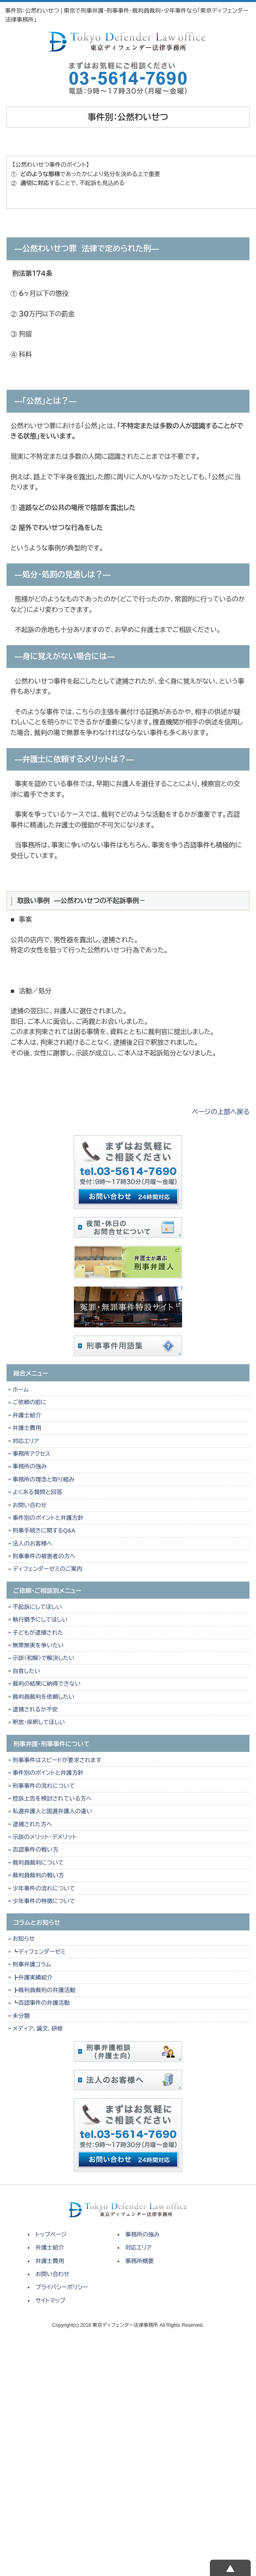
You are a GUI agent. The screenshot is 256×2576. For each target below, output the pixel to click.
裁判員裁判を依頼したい (43, 1697)
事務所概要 (139, 2261)
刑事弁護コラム (32, 1964)
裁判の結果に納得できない (47, 1683)
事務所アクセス (32, 1453)
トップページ (51, 2234)
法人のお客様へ (32, 1543)
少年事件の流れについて (44, 1888)
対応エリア (26, 1441)
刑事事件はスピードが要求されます (57, 1760)
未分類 (21, 2016)
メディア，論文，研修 (38, 2028)
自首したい (26, 1671)
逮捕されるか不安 (35, 1709)
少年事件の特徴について (44, 1901)
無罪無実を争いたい (38, 1645)
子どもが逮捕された (38, 1632)
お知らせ (24, 1938)
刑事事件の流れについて (44, 1786)
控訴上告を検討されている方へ (52, 1798)
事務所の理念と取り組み (43, 1479)
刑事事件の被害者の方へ (44, 1556)
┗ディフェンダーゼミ (39, 1951)
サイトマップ (51, 2300)
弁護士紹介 (29, 1415)
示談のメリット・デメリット (45, 1837)
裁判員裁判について (38, 1862)
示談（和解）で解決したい (43, 1658)
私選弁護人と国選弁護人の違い (52, 1811)
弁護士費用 (27, 1428)
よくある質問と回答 (37, 1492)
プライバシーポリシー (62, 2287)
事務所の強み (30, 1466)
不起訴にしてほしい (37, 1607)
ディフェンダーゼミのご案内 (47, 1569)
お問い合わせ (30, 1505)
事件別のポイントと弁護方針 (48, 1518)
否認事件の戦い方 (35, 1849)
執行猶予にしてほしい (40, 1619)
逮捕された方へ (32, 1824)
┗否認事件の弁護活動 (41, 2003)
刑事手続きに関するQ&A (44, 1530)
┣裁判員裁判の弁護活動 (44, 1990)
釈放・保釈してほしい (39, 1722)
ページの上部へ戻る (220, 1111)
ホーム (21, 1389)
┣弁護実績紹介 (33, 1977)
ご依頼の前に (30, 1402)
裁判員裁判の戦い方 (38, 1875)
